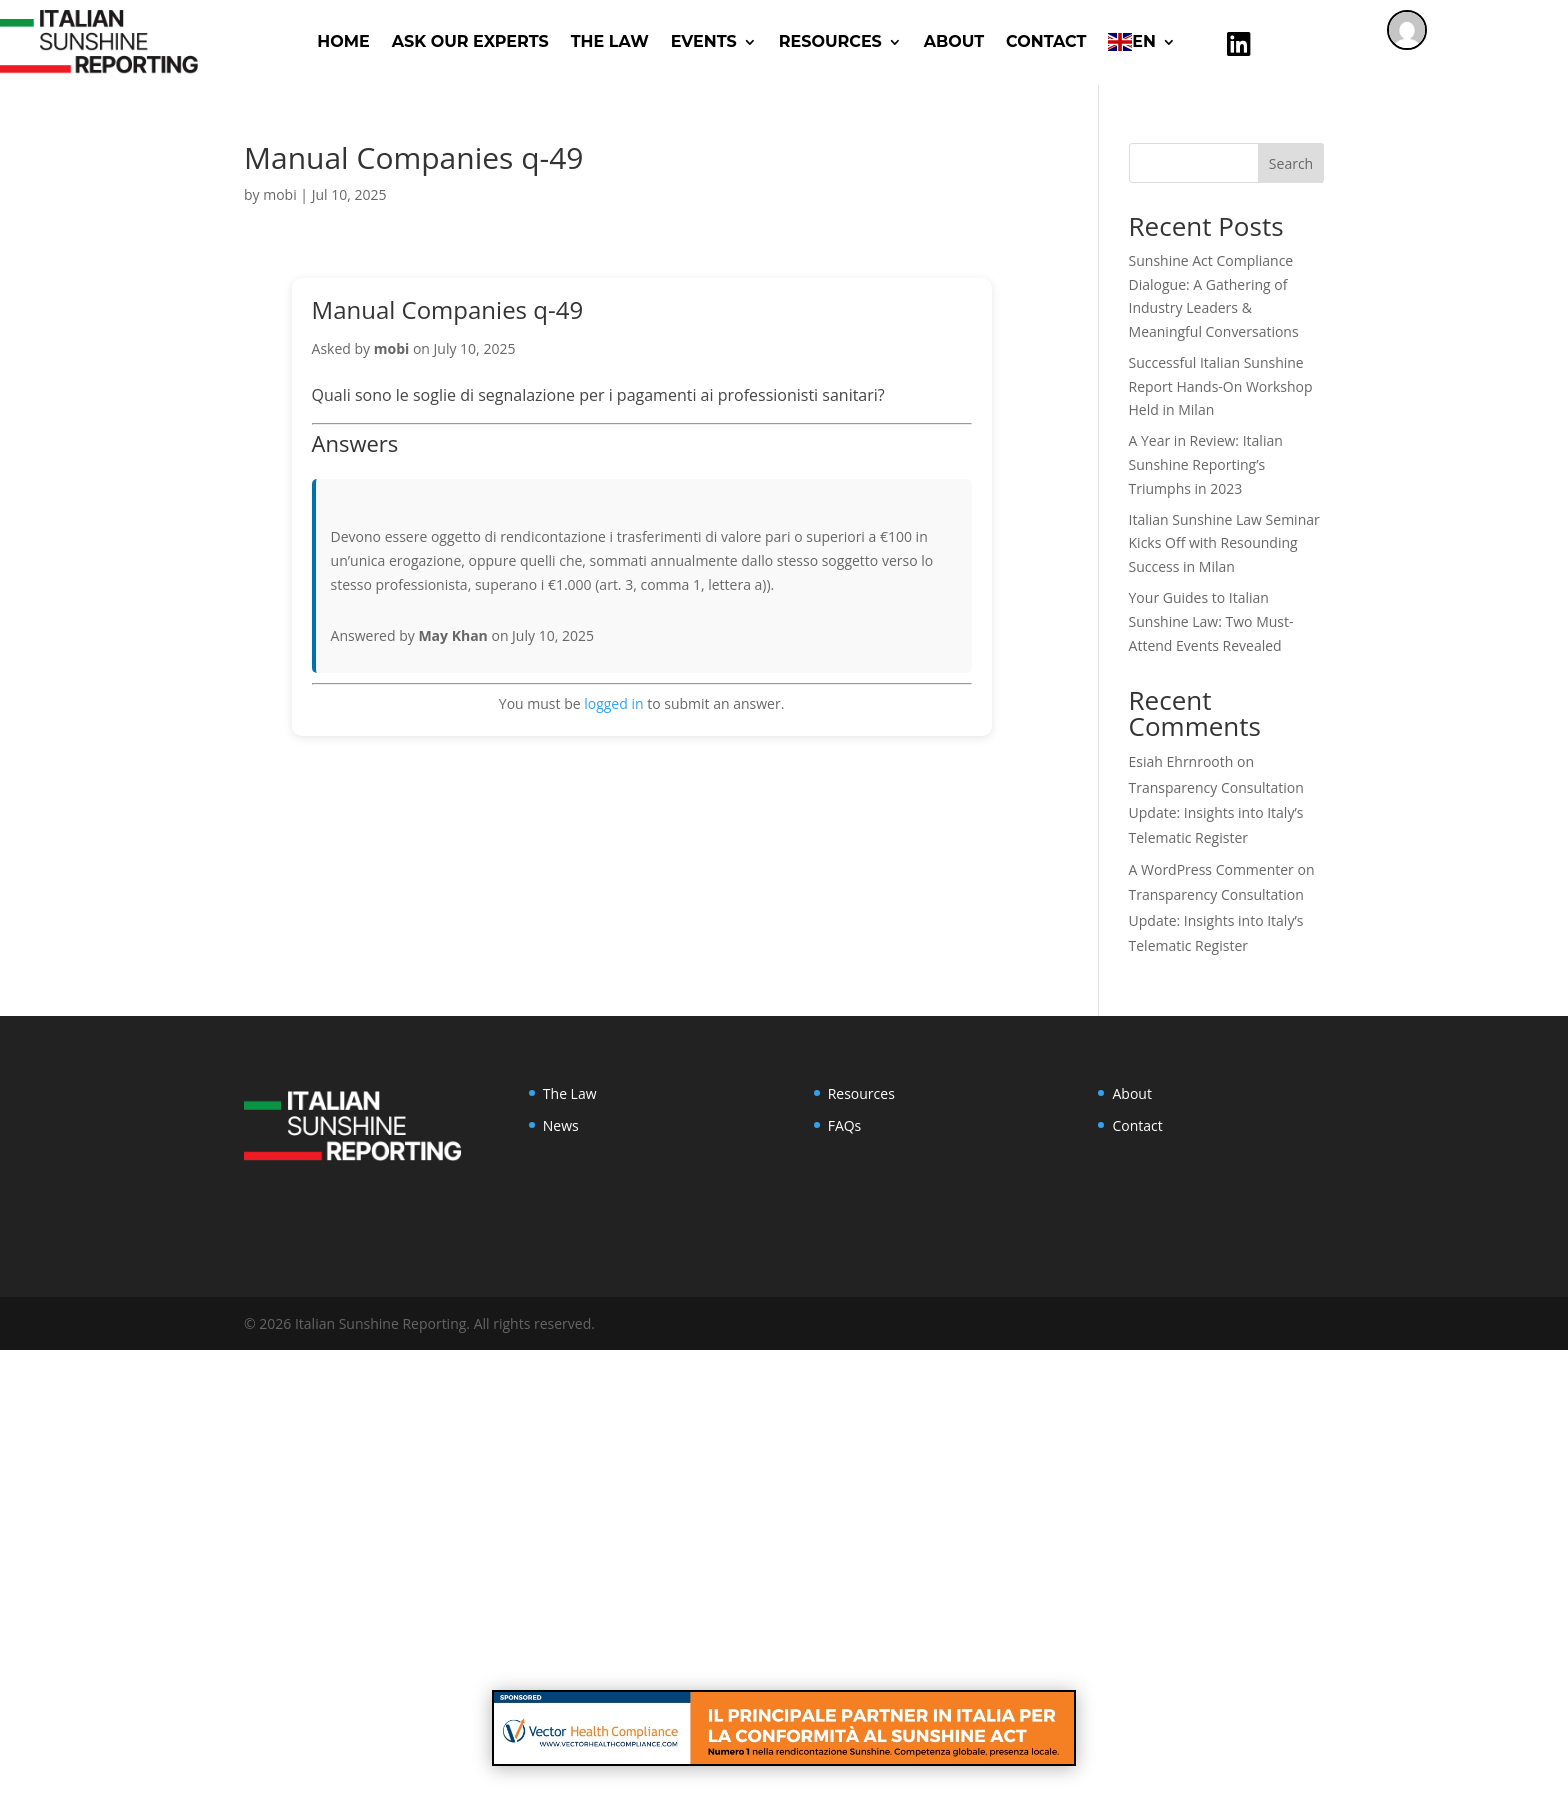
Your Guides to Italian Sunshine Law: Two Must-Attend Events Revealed (1211, 621)
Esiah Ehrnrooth (1181, 761)
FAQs (845, 1125)
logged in (613, 703)
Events (704, 41)
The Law (610, 41)
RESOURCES (830, 41)
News (561, 1125)
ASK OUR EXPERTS (470, 41)
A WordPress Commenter (1211, 869)
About (954, 41)
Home (343, 41)
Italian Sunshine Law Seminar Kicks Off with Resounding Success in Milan (1224, 543)
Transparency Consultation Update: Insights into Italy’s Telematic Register (1216, 812)
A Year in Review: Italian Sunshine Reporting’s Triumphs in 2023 (1206, 464)
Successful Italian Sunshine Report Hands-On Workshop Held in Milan (1221, 386)
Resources (861, 1093)
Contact (1046, 41)
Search (1291, 163)
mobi (279, 194)
